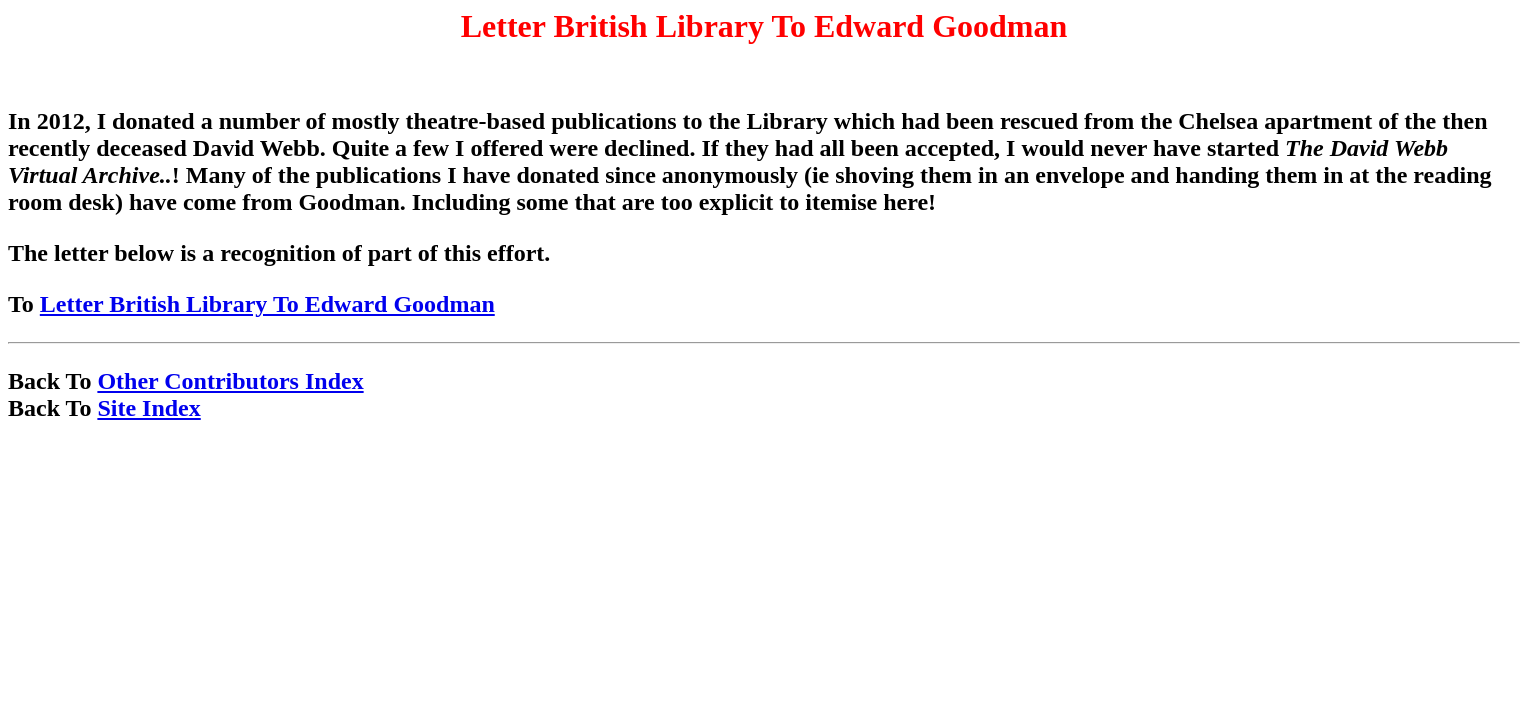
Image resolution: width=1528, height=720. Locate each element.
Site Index (148, 408)
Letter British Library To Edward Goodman (267, 304)
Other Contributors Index (230, 381)
